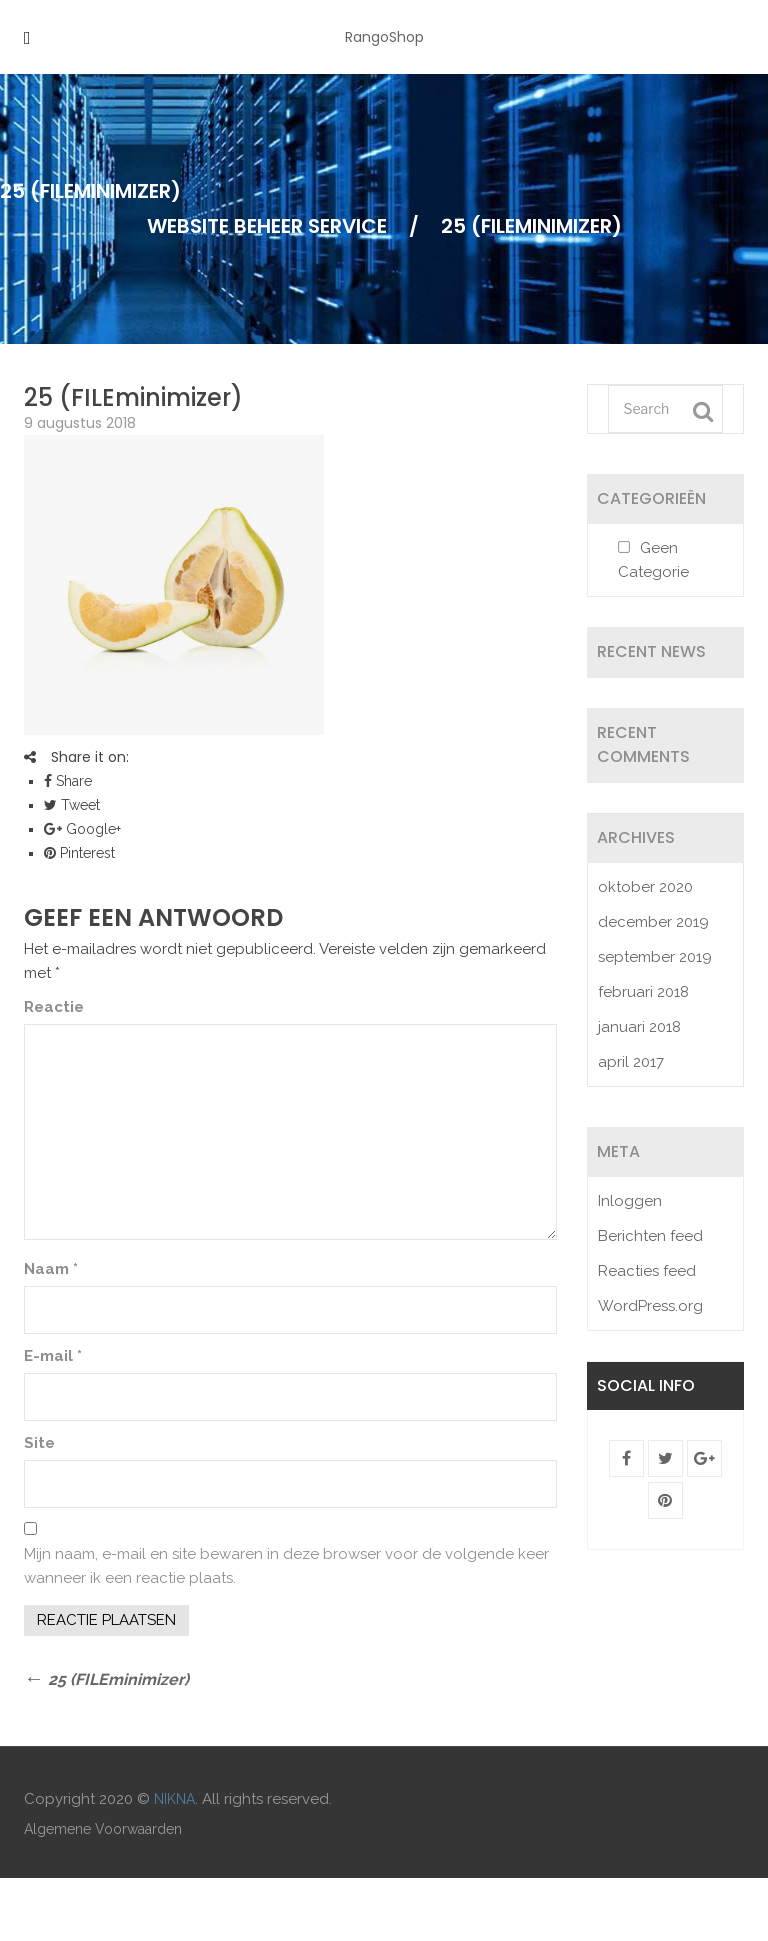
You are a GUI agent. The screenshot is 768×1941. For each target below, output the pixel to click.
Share (68, 781)
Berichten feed (650, 1236)
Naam (51, 1269)
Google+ (82, 829)
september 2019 (655, 957)
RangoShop (384, 37)
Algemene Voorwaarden (103, 1829)
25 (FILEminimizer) (133, 397)
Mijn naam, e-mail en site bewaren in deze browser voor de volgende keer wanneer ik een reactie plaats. (286, 1566)
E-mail (53, 1356)
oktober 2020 (645, 887)
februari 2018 (643, 992)
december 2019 (653, 922)
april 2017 (631, 1062)
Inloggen (630, 1201)
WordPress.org (650, 1306)
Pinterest (79, 853)
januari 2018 (639, 1027)
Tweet (72, 805)
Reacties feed (647, 1271)
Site (39, 1443)
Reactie (54, 1007)
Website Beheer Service (267, 226)
